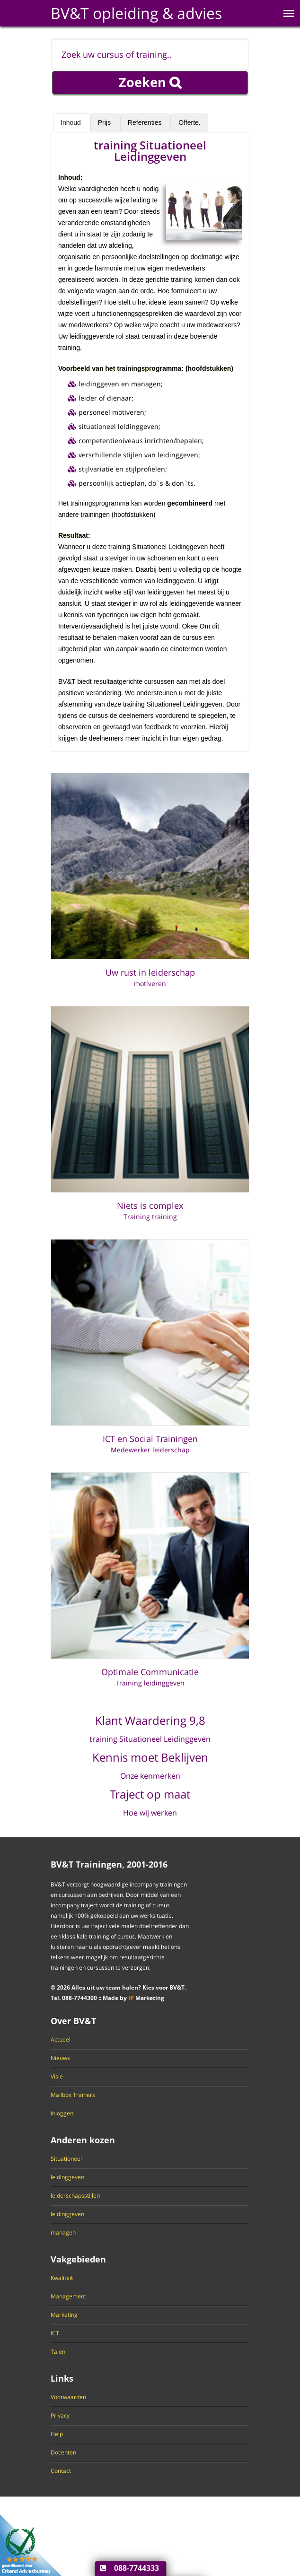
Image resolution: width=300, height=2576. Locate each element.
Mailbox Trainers (73, 2095)
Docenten (63, 2452)
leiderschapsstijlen (75, 2196)
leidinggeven (67, 2177)
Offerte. (189, 122)
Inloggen (62, 2113)
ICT (55, 2333)
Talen (58, 2352)
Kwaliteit (62, 2278)
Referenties (145, 122)
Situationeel (66, 2159)
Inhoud (72, 122)
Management (68, 2296)
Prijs (105, 122)
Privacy (60, 2416)
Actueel (61, 2040)
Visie (57, 2076)
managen (63, 2232)
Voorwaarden (68, 2397)
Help (57, 2434)
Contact (61, 2471)
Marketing (64, 2315)
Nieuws (60, 2058)
